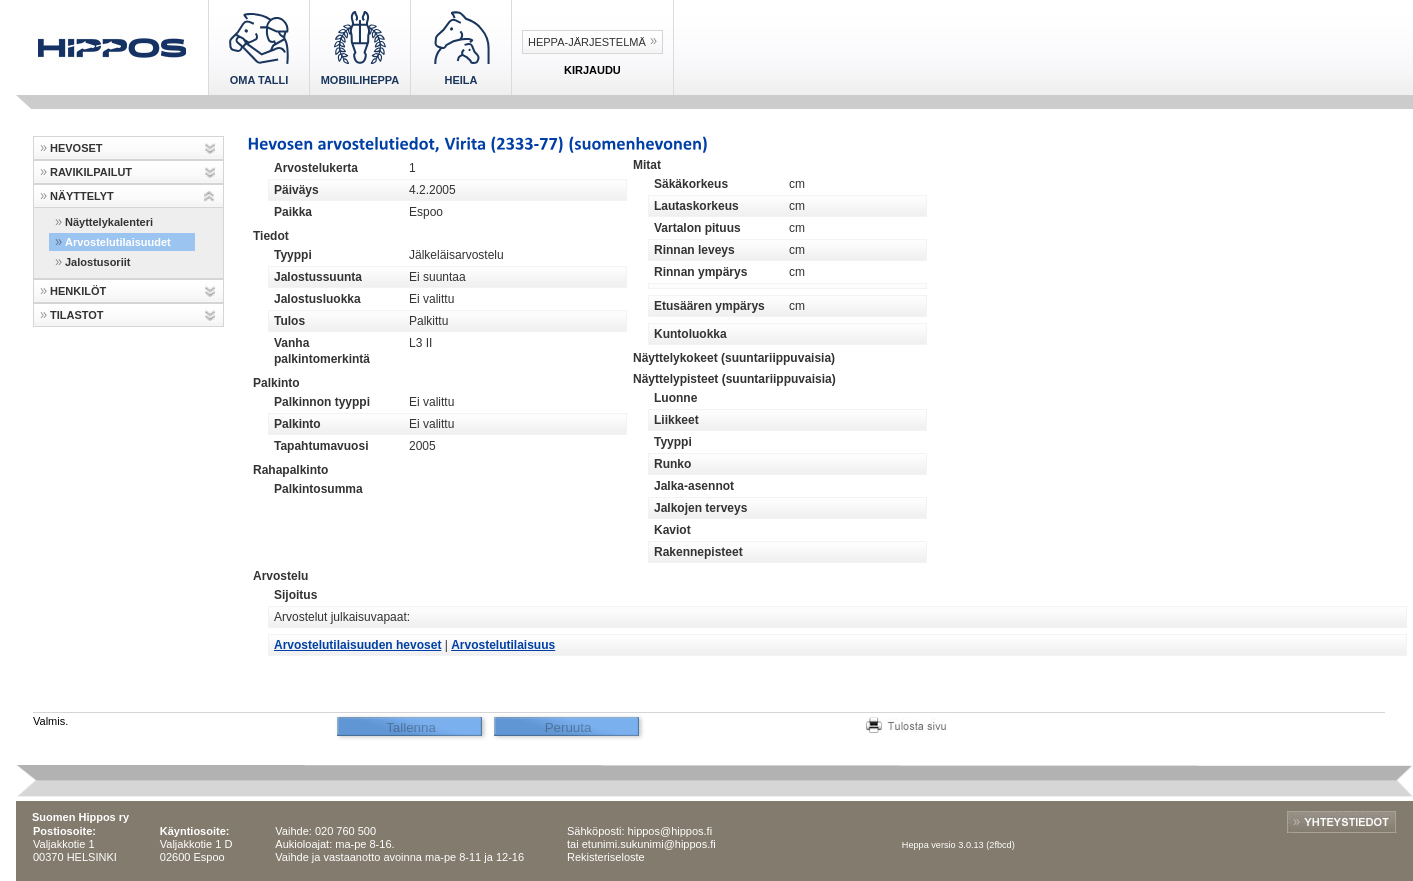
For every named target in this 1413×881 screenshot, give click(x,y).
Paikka (293, 212)
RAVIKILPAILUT (91, 172)
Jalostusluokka (317, 299)
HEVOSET (76, 148)
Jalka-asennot (694, 486)
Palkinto (297, 424)
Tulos (289, 321)
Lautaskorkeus (696, 206)
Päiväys (296, 190)
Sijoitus (295, 595)
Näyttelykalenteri (109, 222)
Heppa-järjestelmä (587, 42)
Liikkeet (676, 420)
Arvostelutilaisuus (503, 645)
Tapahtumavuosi (321, 446)
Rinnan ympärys (700, 272)
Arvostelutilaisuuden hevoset (357, 645)
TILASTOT (77, 315)
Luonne (675, 398)
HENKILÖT (78, 291)
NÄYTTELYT (82, 196)
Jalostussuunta (318, 277)
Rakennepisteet (698, 552)
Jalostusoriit (97, 262)
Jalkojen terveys (700, 508)
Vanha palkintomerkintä (322, 351)
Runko (672, 464)
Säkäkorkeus (691, 184)
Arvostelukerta (316, 168)
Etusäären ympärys (709, 306)
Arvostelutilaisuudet (118, 242)
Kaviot (672, 530)
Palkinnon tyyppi (322, 402)
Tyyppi (293, 255)
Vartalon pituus (697, 228)
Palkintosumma (318, 489)
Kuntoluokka (690, 334)
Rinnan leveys (694, 250)
